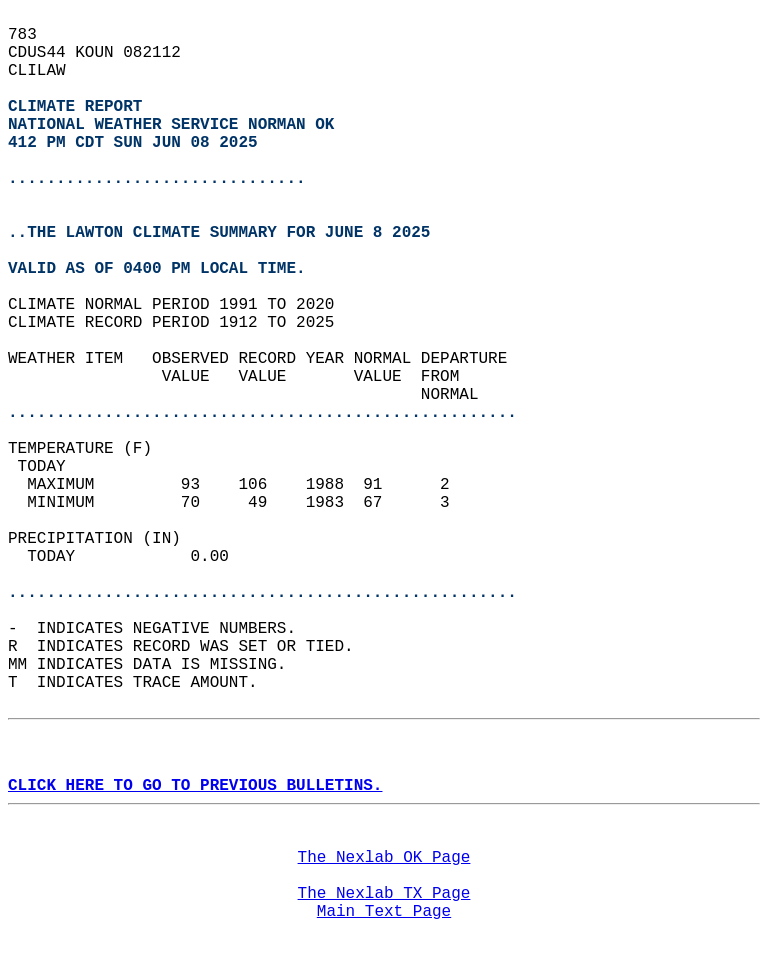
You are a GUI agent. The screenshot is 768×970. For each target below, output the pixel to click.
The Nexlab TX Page (384, 894)
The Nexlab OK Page (384, 858)
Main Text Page (384, 912)
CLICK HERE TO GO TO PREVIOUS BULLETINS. (195, 786)
